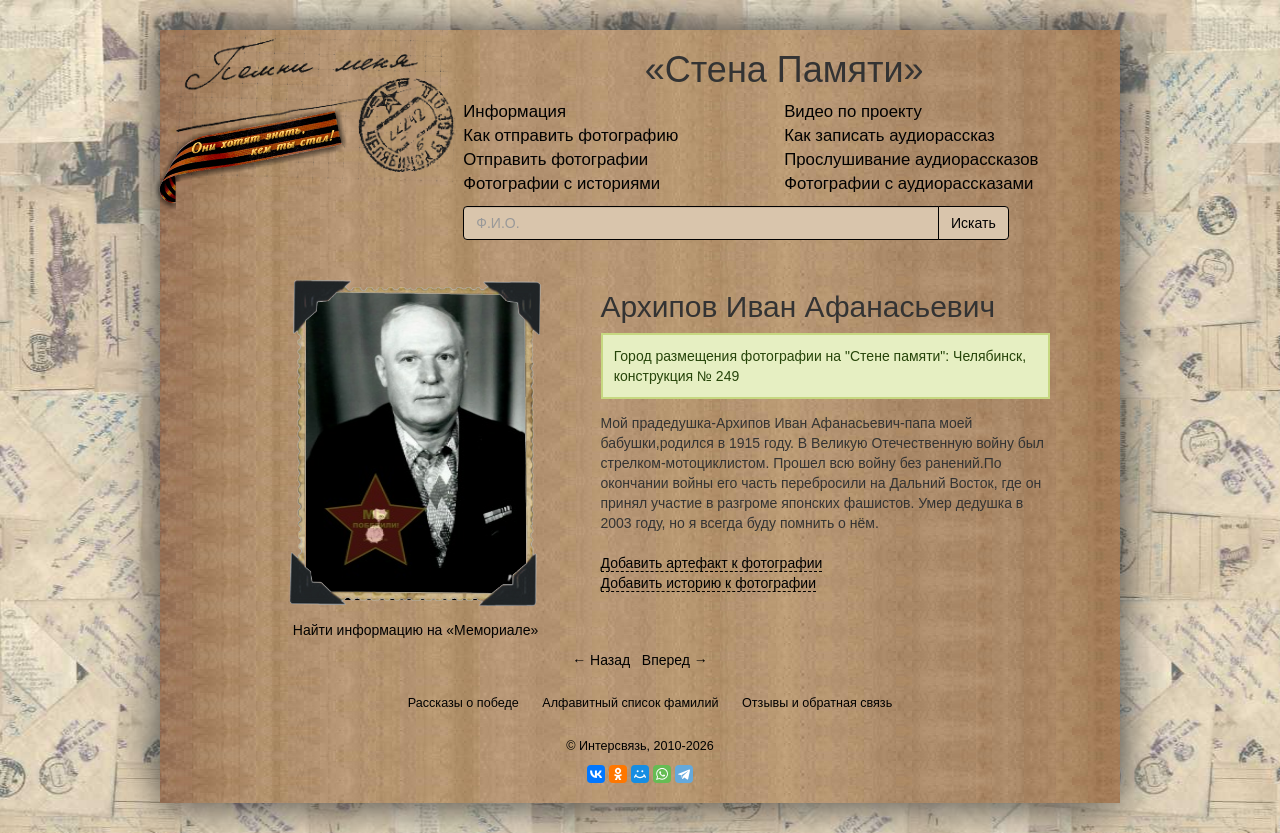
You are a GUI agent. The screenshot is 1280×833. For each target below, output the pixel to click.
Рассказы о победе (463, 703)
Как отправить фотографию (570, 135)
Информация (514, 111)
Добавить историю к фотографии (709, 583)
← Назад (601, 660)
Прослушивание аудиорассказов (911, 159)
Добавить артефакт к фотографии (712, 563)
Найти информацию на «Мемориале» (415, 630)
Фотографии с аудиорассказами (908, 183)
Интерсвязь (613, 746)
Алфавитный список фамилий (630, 703)
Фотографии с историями (561, 183)
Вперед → (675, 660)
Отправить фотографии (555, 159)
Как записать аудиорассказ (889, 135)
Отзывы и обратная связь (817, 703)
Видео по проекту (853, 111)
